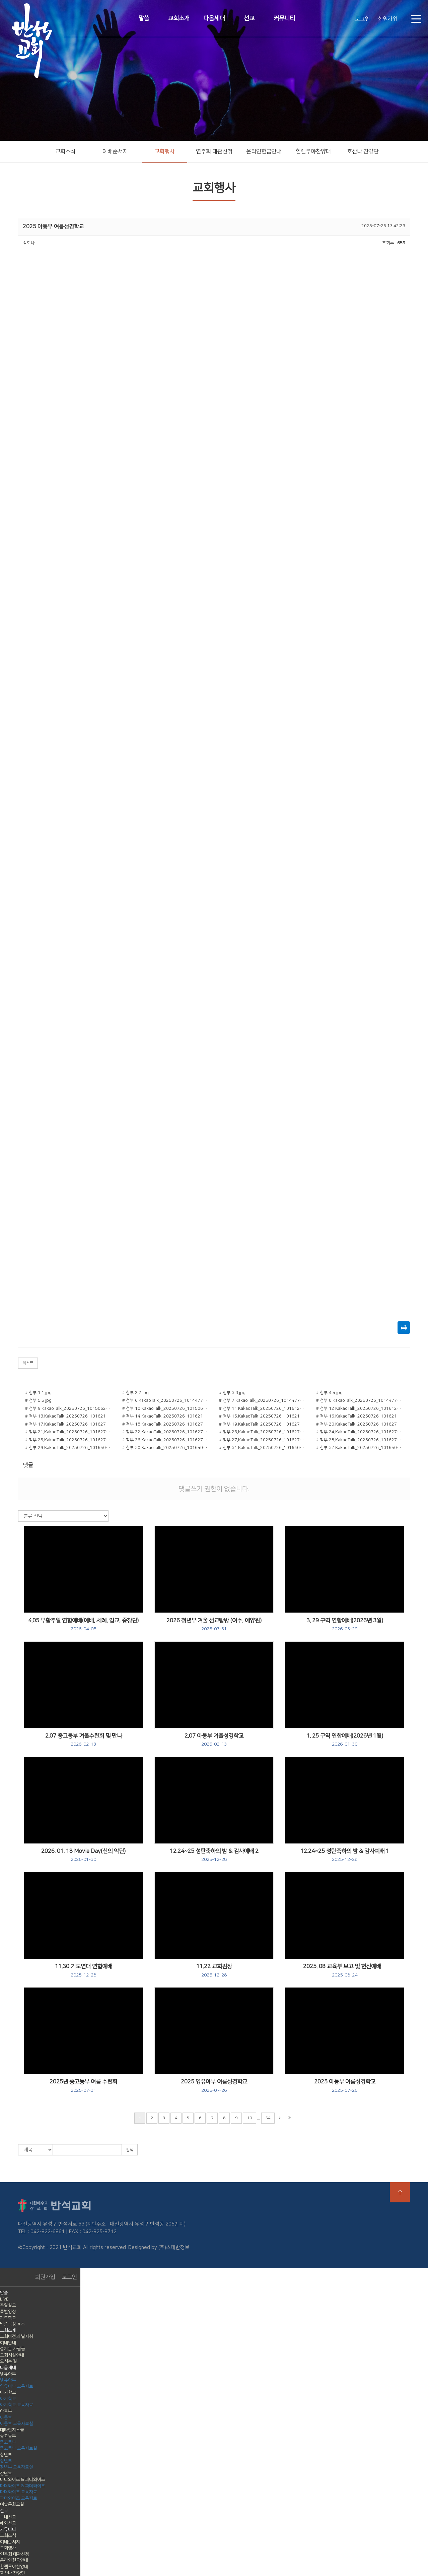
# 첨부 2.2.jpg (135, 1392)
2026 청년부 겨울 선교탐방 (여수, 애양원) (214, 1625)
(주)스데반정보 (174, 2247)
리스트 (27, 1363)
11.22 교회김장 (214, 1970)
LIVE (4, 2299)
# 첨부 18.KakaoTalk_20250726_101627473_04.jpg (165, 1424)
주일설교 (8, 2305)
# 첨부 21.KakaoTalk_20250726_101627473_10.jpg (68, 1432)
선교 (249, 18)
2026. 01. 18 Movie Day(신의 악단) (83, 1855)
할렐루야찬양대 (313, 151)
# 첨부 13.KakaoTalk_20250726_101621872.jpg (68, 1416)
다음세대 (214, 18)
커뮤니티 (284, 18)
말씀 (143, 18)
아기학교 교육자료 (16, 2404)
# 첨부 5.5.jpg (38, 1400)
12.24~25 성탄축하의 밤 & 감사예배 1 (344, 1855)
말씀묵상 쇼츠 (12, 2324)
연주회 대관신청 (214, 151)
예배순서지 (115, 151)
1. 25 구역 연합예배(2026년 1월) (344, 1740)
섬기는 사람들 (12, 2348)
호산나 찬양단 (362, 151)
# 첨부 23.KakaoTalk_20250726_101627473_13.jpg (262, 1432)
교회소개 (179, 18)
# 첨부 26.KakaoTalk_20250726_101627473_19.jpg (165, 1440)
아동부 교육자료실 (16, 2423)
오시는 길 (8, 2361)
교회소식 (65, 151)
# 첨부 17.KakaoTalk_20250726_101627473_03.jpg (68, 1424)
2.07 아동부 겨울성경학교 (214, 1740)
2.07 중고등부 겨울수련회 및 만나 (83, 1740)
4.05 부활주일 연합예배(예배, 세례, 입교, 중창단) (83, 1625)
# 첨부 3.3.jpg (232, 1392)
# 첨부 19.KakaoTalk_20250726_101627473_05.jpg (262, 1424)
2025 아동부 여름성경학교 (344, 2086)
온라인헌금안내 (263, 151)
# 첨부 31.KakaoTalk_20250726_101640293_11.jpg (262, 1447)
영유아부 (8, 2374)
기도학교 (8, 2318)
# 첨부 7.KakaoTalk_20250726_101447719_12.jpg (262, 1400)
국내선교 (8, 2517)
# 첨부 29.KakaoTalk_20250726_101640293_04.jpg (68, 1447)
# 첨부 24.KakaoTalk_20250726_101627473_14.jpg (359, 1432)
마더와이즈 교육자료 (18, 2492)
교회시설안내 (12, 2355)
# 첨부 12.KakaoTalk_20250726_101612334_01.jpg (359, 1408)
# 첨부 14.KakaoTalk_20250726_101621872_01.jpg (165, 1416)
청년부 (6, 2454)
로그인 (362, 19)
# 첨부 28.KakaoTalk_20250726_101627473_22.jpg (359, 1440)
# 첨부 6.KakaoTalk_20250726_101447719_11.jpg (165, 1400)
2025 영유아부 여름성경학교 (214, 2086)
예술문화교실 (12, 2504)
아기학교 (8, 2392)
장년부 (6, 2473)
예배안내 (8, 2342)
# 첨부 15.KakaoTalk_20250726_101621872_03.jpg (262, 1416)
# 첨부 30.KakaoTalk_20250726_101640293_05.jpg (165, 1447)
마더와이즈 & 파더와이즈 (22, 2479)
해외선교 (8, 2523)
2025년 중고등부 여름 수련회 (83, 2086)
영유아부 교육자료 (16, 2386)
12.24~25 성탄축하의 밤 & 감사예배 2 (214, 1855)
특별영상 (8, 2311)
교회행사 (164, 151)
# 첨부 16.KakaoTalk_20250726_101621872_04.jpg (359, 1416)
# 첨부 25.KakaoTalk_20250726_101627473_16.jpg (68, 1440)
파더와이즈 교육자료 (18, 2498)
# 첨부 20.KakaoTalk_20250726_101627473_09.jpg (359, 1424)
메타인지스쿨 (12, 2430)
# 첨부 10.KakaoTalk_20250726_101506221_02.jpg (165, 1408)
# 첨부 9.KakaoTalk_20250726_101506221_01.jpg (68, 1408)
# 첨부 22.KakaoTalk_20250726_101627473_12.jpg (165, 1432)
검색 (129, 2150)
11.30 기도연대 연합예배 (83, 1970)
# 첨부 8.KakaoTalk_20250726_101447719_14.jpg (359, 1400)
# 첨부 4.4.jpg (329, 1392)
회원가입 (388, 19)
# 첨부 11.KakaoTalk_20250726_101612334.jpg (262, 1408)
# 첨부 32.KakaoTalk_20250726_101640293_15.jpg (359, 1447)
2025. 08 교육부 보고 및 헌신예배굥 (344, 1970)
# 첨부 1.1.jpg (38, 1392)
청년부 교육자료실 (16, 2467)
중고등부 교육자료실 (18, 2448)
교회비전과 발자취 (16, 2336)
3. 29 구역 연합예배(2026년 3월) (344, 1625)
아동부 (6, 2411)
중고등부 (8, 2436)
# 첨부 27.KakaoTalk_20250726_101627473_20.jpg (262, 1440)
